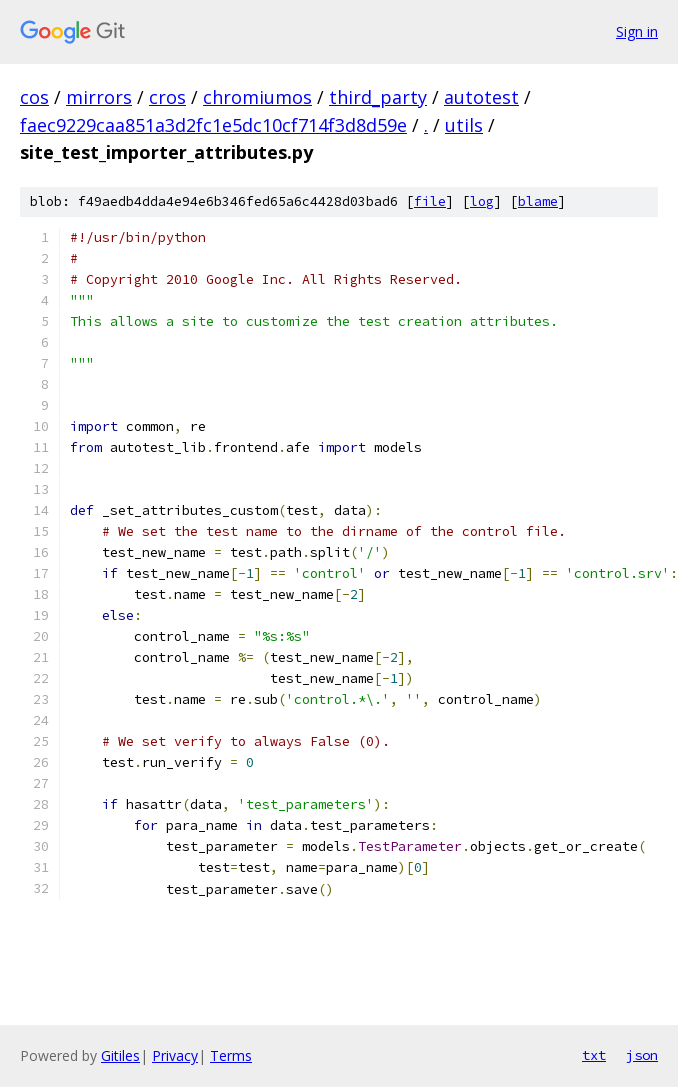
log (482, 201)
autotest (481, 97)
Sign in (637, 31)
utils (464, 125)
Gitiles (120, 1055)
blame (538, 201)
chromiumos (257, 97)
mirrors (99, 97)
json (642, 1055)
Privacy (175, 1055)
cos (34, 97)
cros (167, 97)
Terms (231, 1055)
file (430, 201)
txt (594, 1055)
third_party (378, 97)
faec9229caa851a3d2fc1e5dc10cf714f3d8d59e (213, 125)
